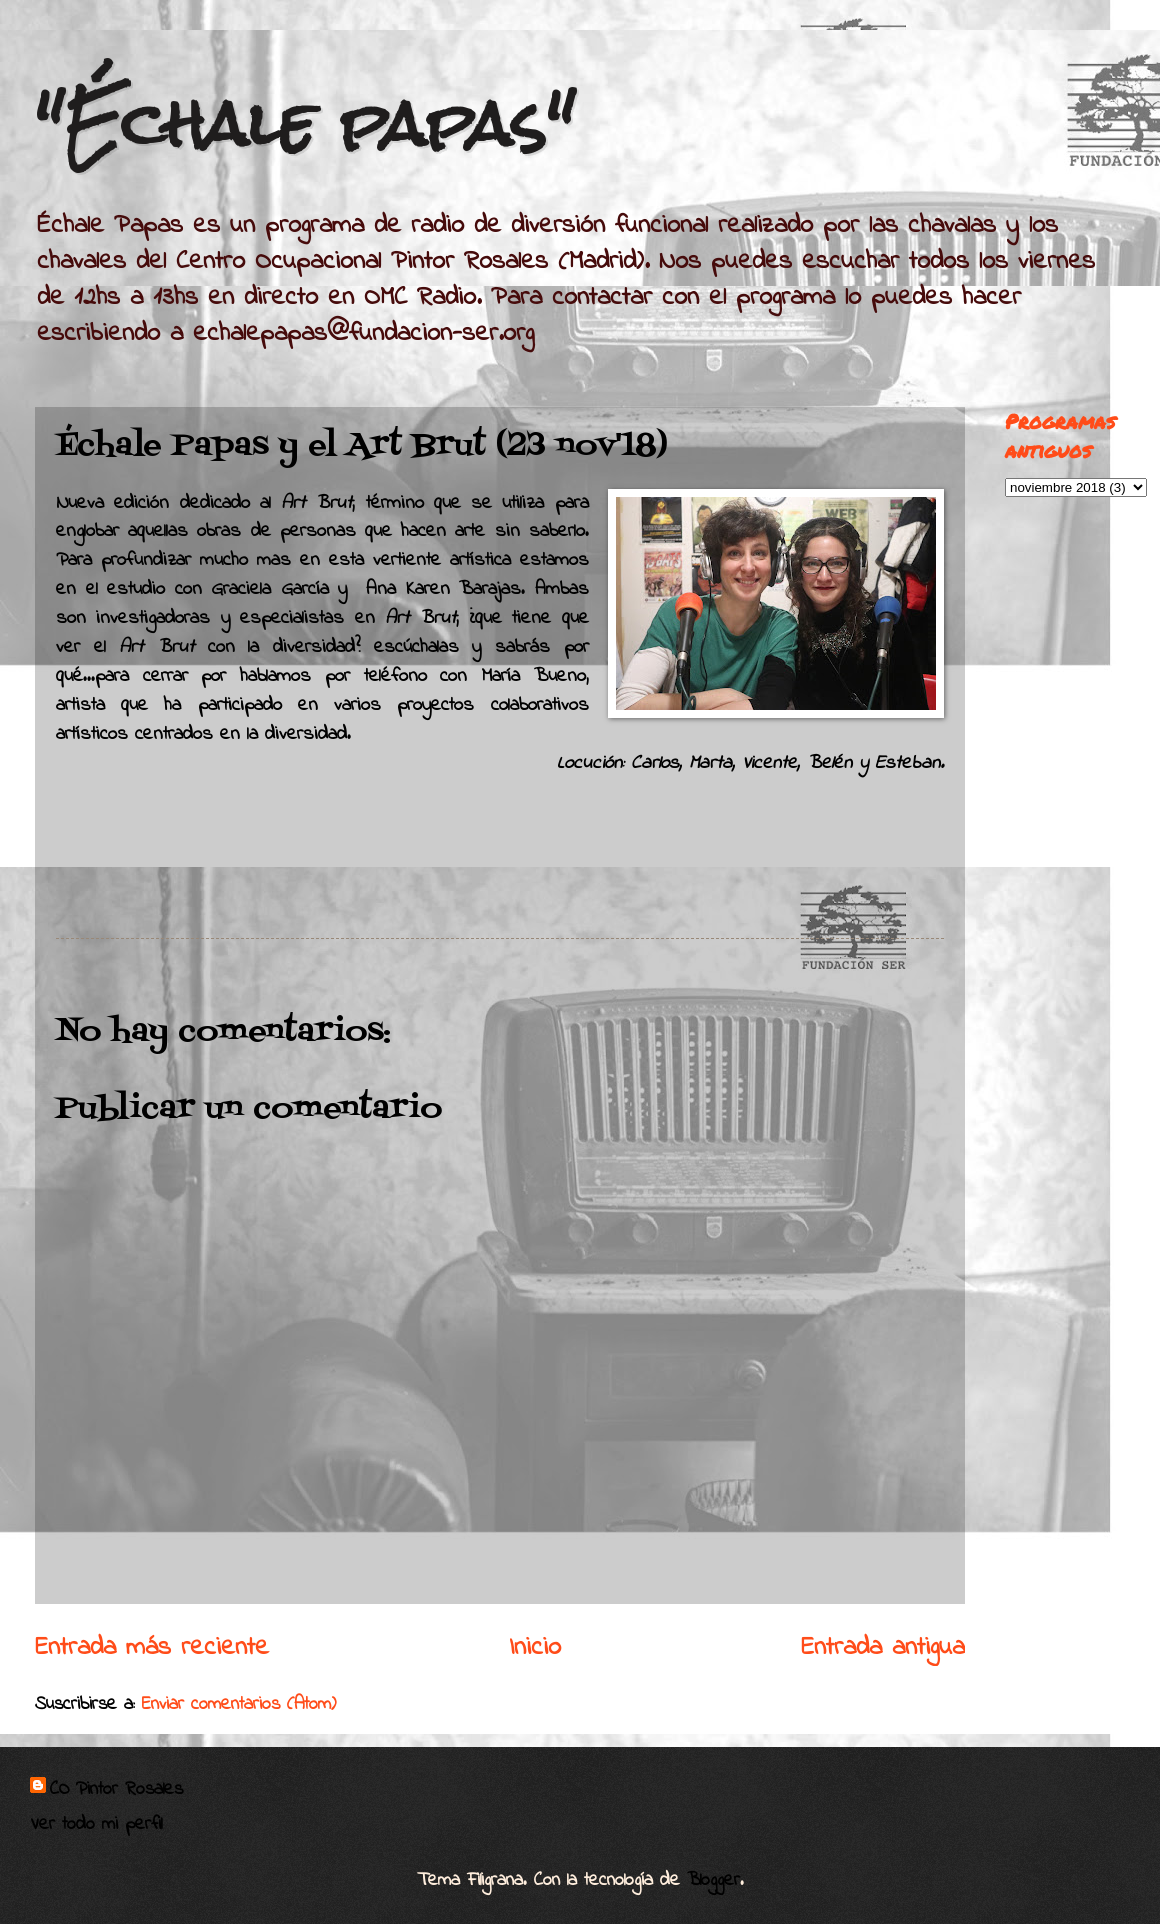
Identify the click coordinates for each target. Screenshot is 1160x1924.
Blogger (713, 1880)
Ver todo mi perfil (96, 1824)
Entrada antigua (883, 1648)
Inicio (535, 1648)
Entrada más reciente (152, 1648)
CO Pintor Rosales (116, 1790)
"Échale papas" (305, 123)
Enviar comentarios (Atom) (239, 1704)
